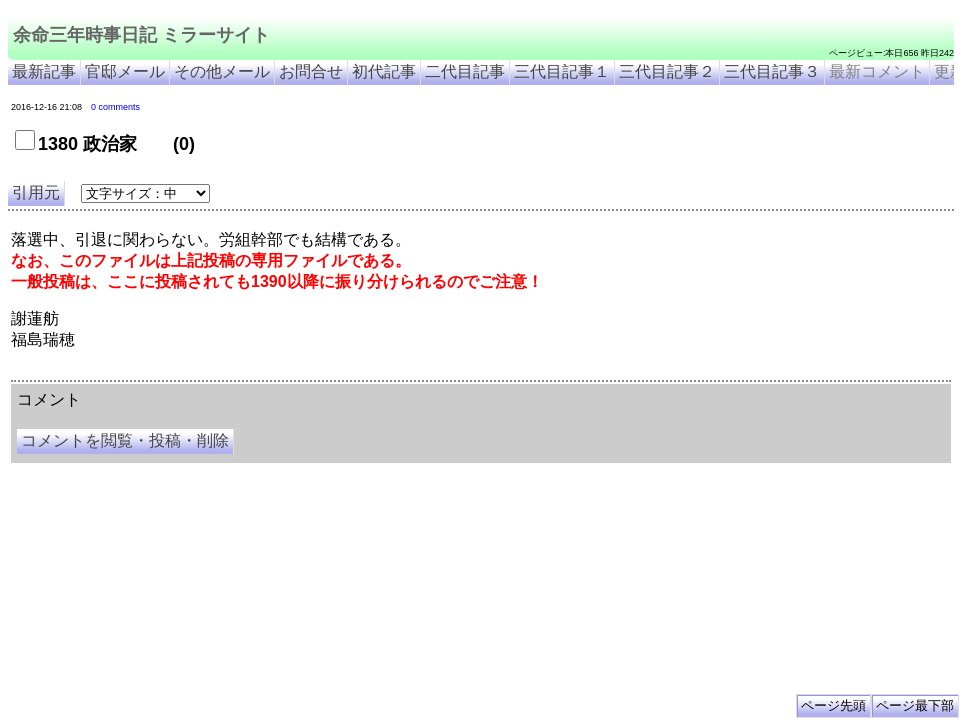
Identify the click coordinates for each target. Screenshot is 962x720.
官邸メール (125, 71)
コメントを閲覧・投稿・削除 (125, 440)
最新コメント (877, 71)
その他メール (222, 71)
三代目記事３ (772, 71)
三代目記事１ (562, 71)
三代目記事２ (667, 71)
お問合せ (311, 71)
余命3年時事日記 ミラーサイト (346, 373)
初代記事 (384, 71)
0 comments (115, 107)
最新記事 (44, 71)
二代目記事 (465, 71)
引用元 (36, 192)
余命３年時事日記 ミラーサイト (213, 373)
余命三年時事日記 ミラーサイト (141, 35)
